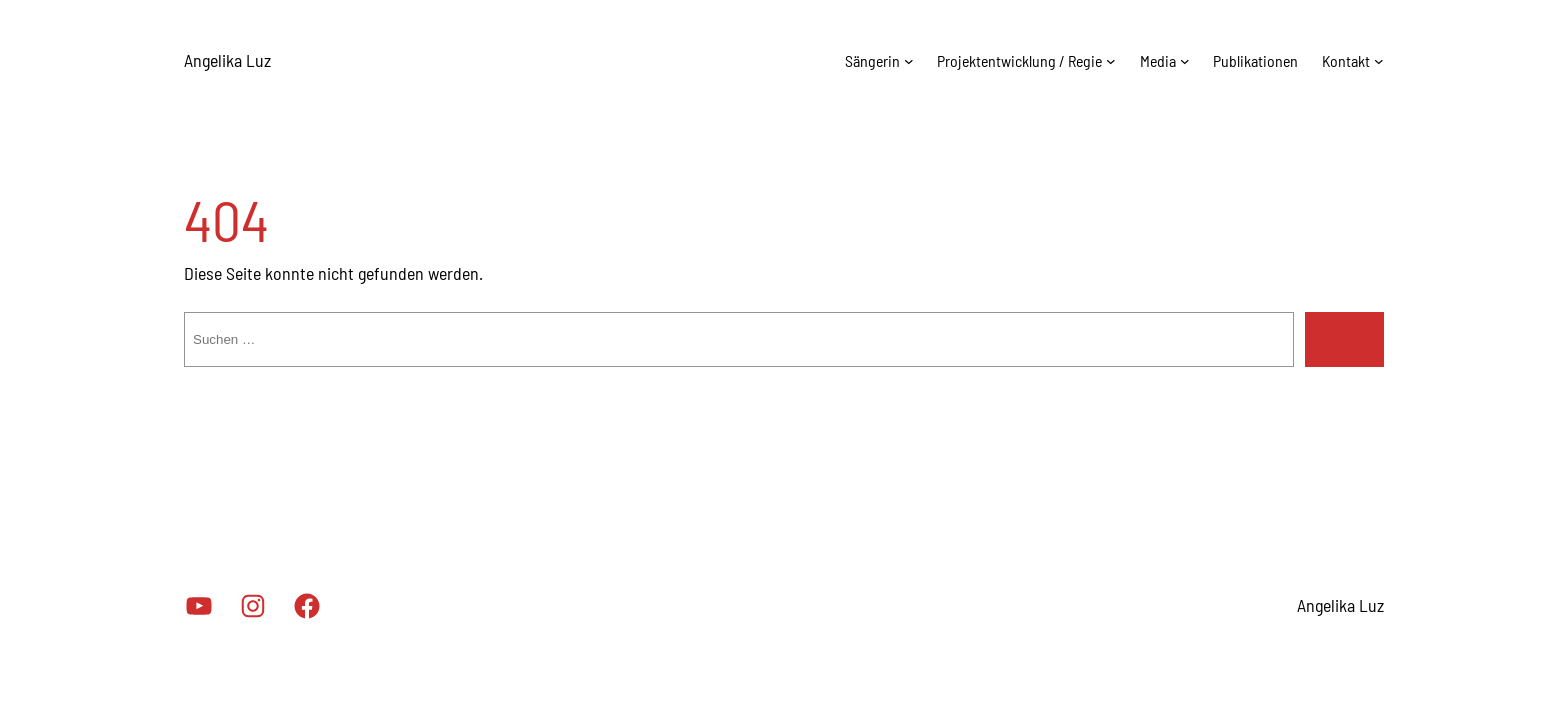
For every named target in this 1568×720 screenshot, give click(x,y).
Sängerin (872, 60)
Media (1158, 60)
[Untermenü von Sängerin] (909, 61)
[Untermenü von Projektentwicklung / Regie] (1111, 61)
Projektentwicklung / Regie (1019, 60)
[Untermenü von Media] (1185, 61)
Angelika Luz (227, 60)
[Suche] (1344, 339)
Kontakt (1346, 60)
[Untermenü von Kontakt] (1379, 61)
